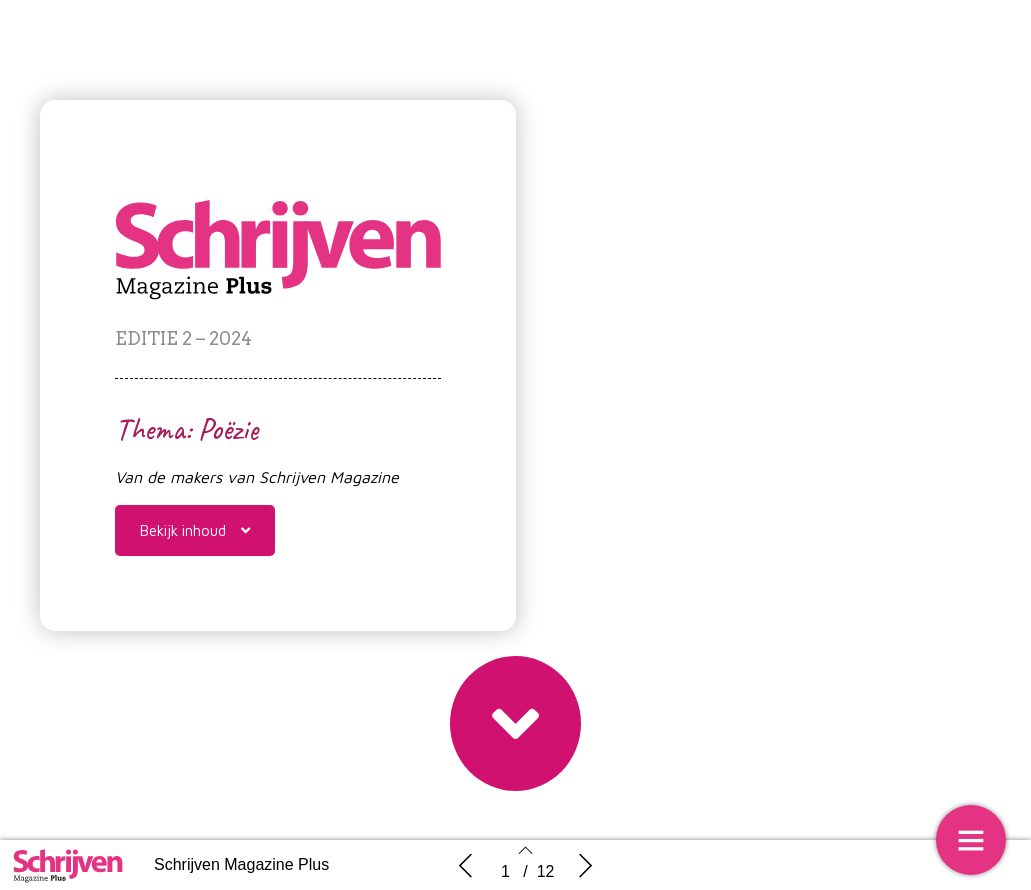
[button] (195, 530)
